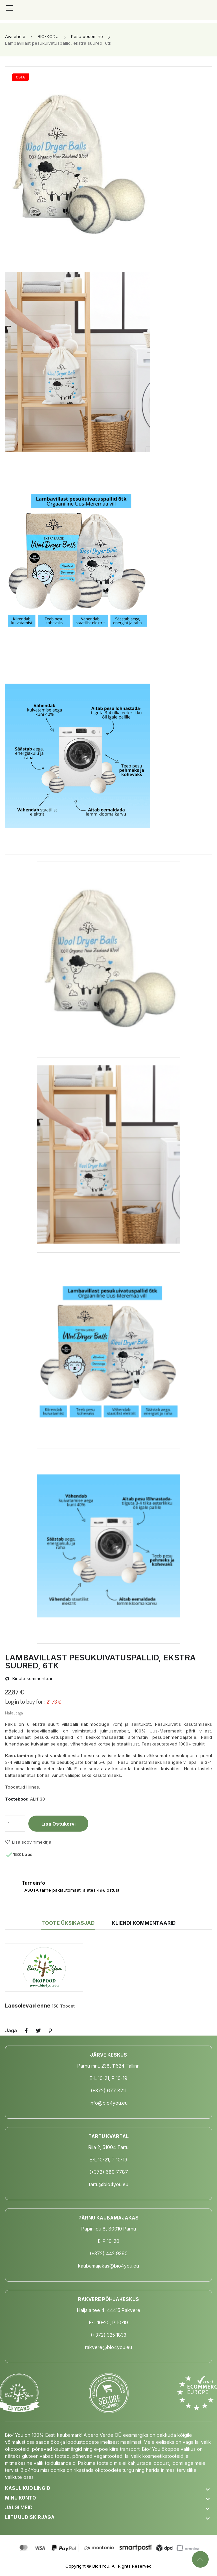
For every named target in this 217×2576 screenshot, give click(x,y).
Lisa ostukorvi (58, 1824)
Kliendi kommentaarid (144, 1923)
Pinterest (50, 2031)
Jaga (26, 2031)
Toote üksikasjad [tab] (68, 1923)
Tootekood (17, 1799)
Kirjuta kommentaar (32, 1678)
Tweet (38, 2031)
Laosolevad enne (27, 2005)
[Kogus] (15, 1824)
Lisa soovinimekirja (28, 1842)
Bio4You (100, 2566)
